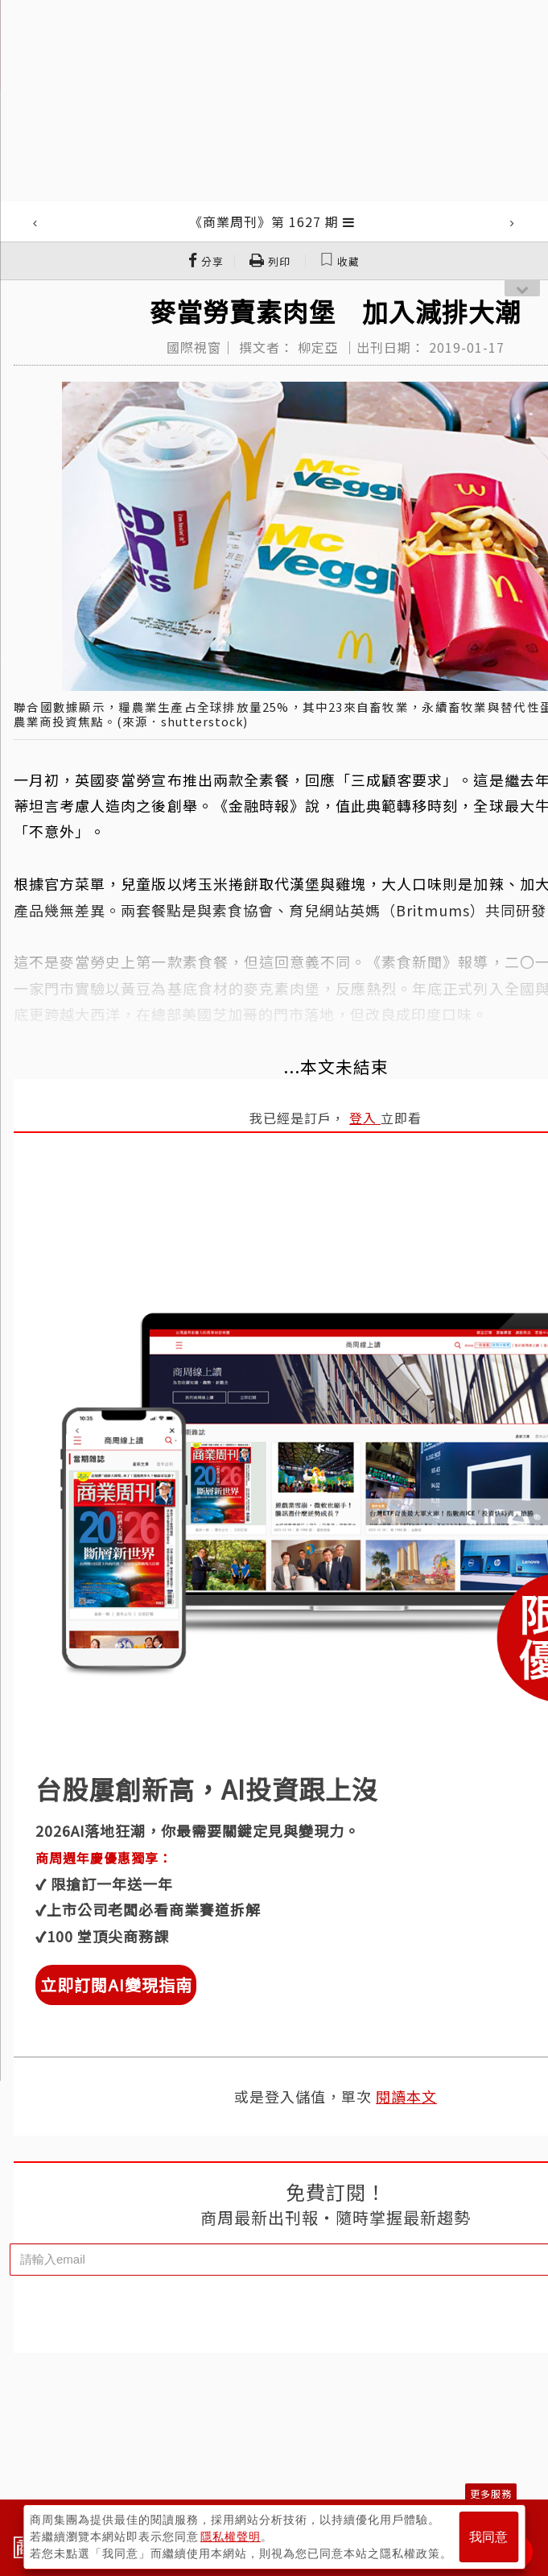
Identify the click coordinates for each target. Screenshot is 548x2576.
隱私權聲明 (230, 2536)
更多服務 (491, 2493)
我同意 (488, 2537)
